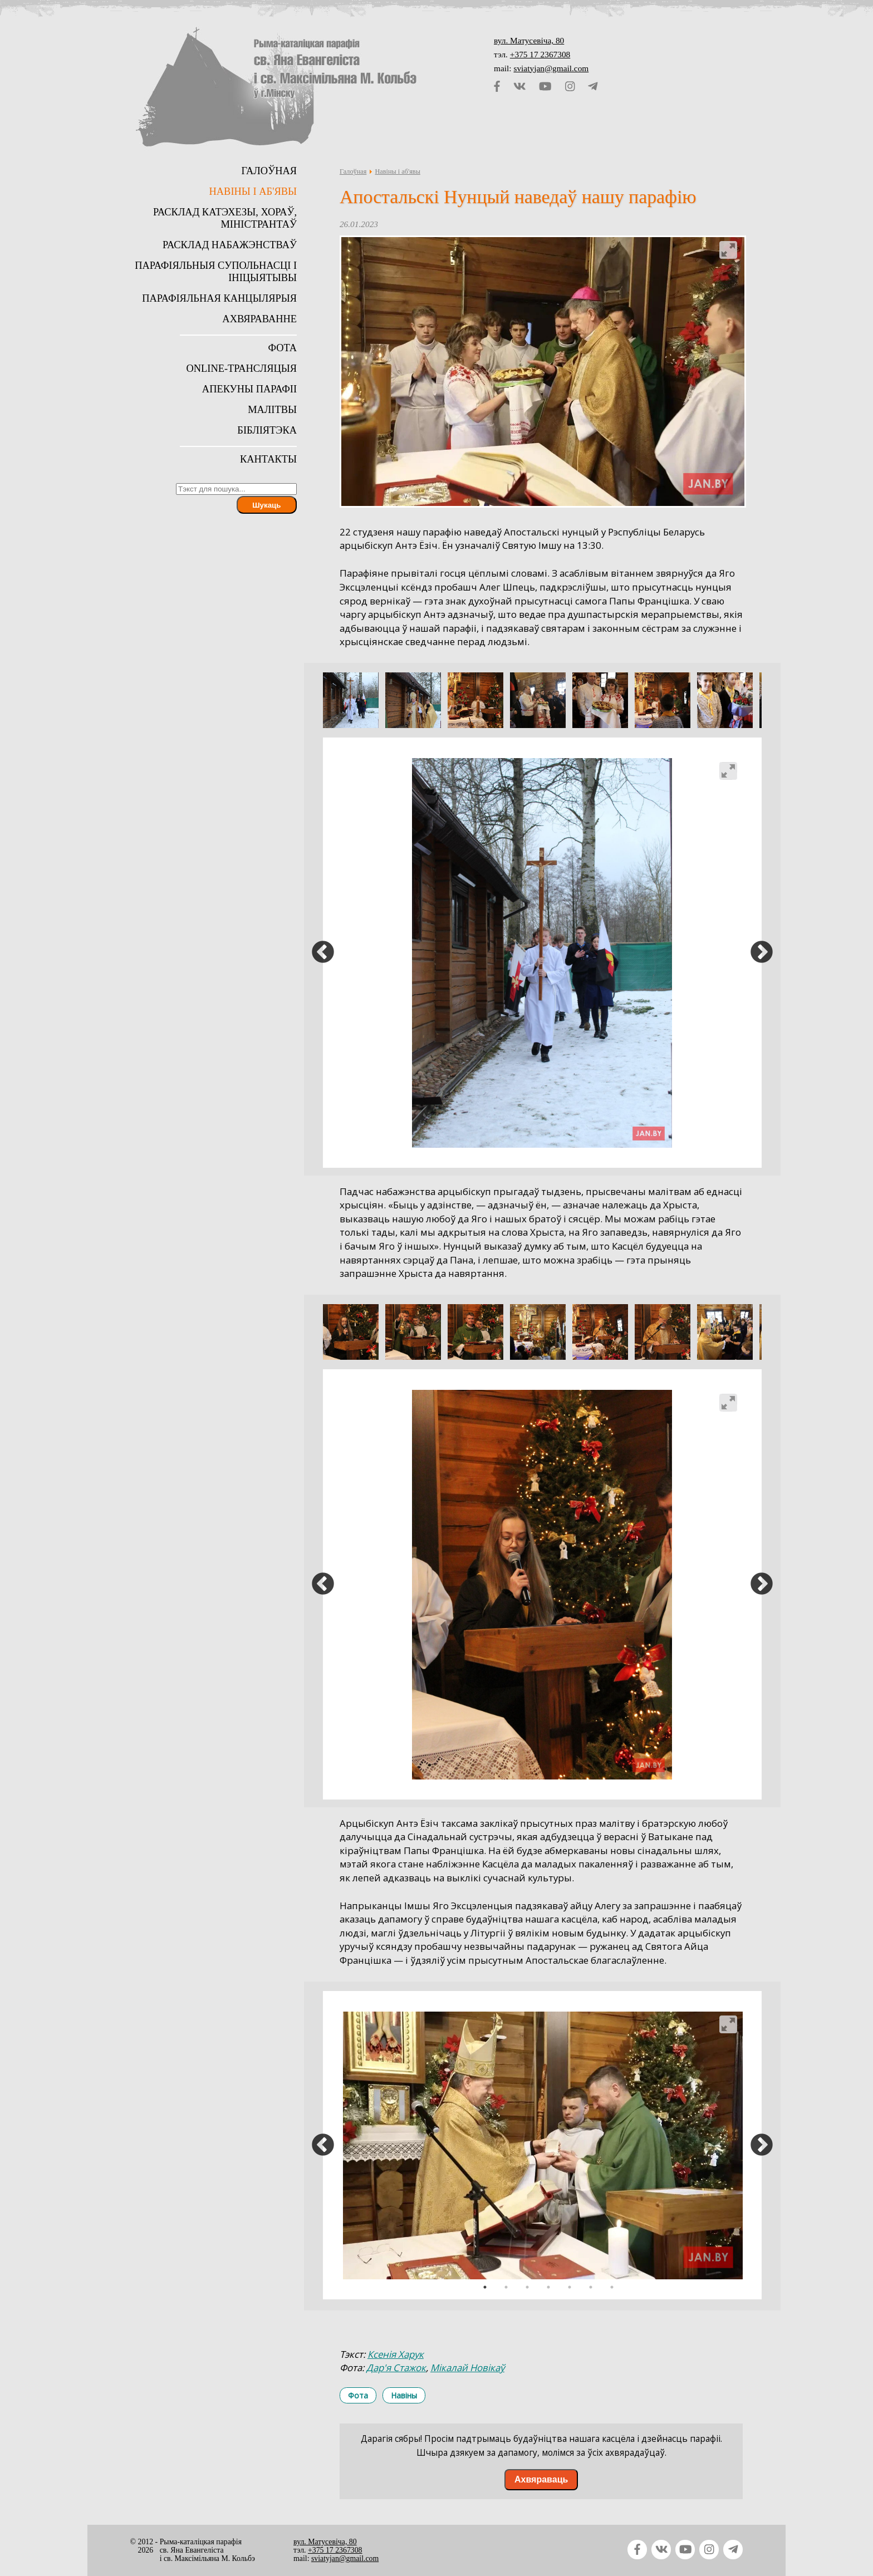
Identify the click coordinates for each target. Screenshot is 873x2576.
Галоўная (353, 171)
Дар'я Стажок (396, 2367)
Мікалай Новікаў (467, 2367)
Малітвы (272, 409)
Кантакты (268, 459)
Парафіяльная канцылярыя (219, 298)
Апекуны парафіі (249, 389)
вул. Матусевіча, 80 (529, 40)
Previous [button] (323, 953)
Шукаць (266, 505)
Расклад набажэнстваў (230, 244)
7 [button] (611, 2287)
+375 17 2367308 (540, 54)
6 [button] (590, 2287)
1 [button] (485, 2287)
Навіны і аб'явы (397, 171)
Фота (358, 2395)
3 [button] (527, 2287)
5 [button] (569, 2287)
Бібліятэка (267, 430)
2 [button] (506, 2287)
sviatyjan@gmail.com (550, 68)
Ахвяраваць (541, 2479)
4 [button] (548, 2287)
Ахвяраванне (259, 319)
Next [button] (762, 953)
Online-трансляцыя (241, 368)
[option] (351, 700)
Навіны (404, 2395)
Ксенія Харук (395, 2354)
